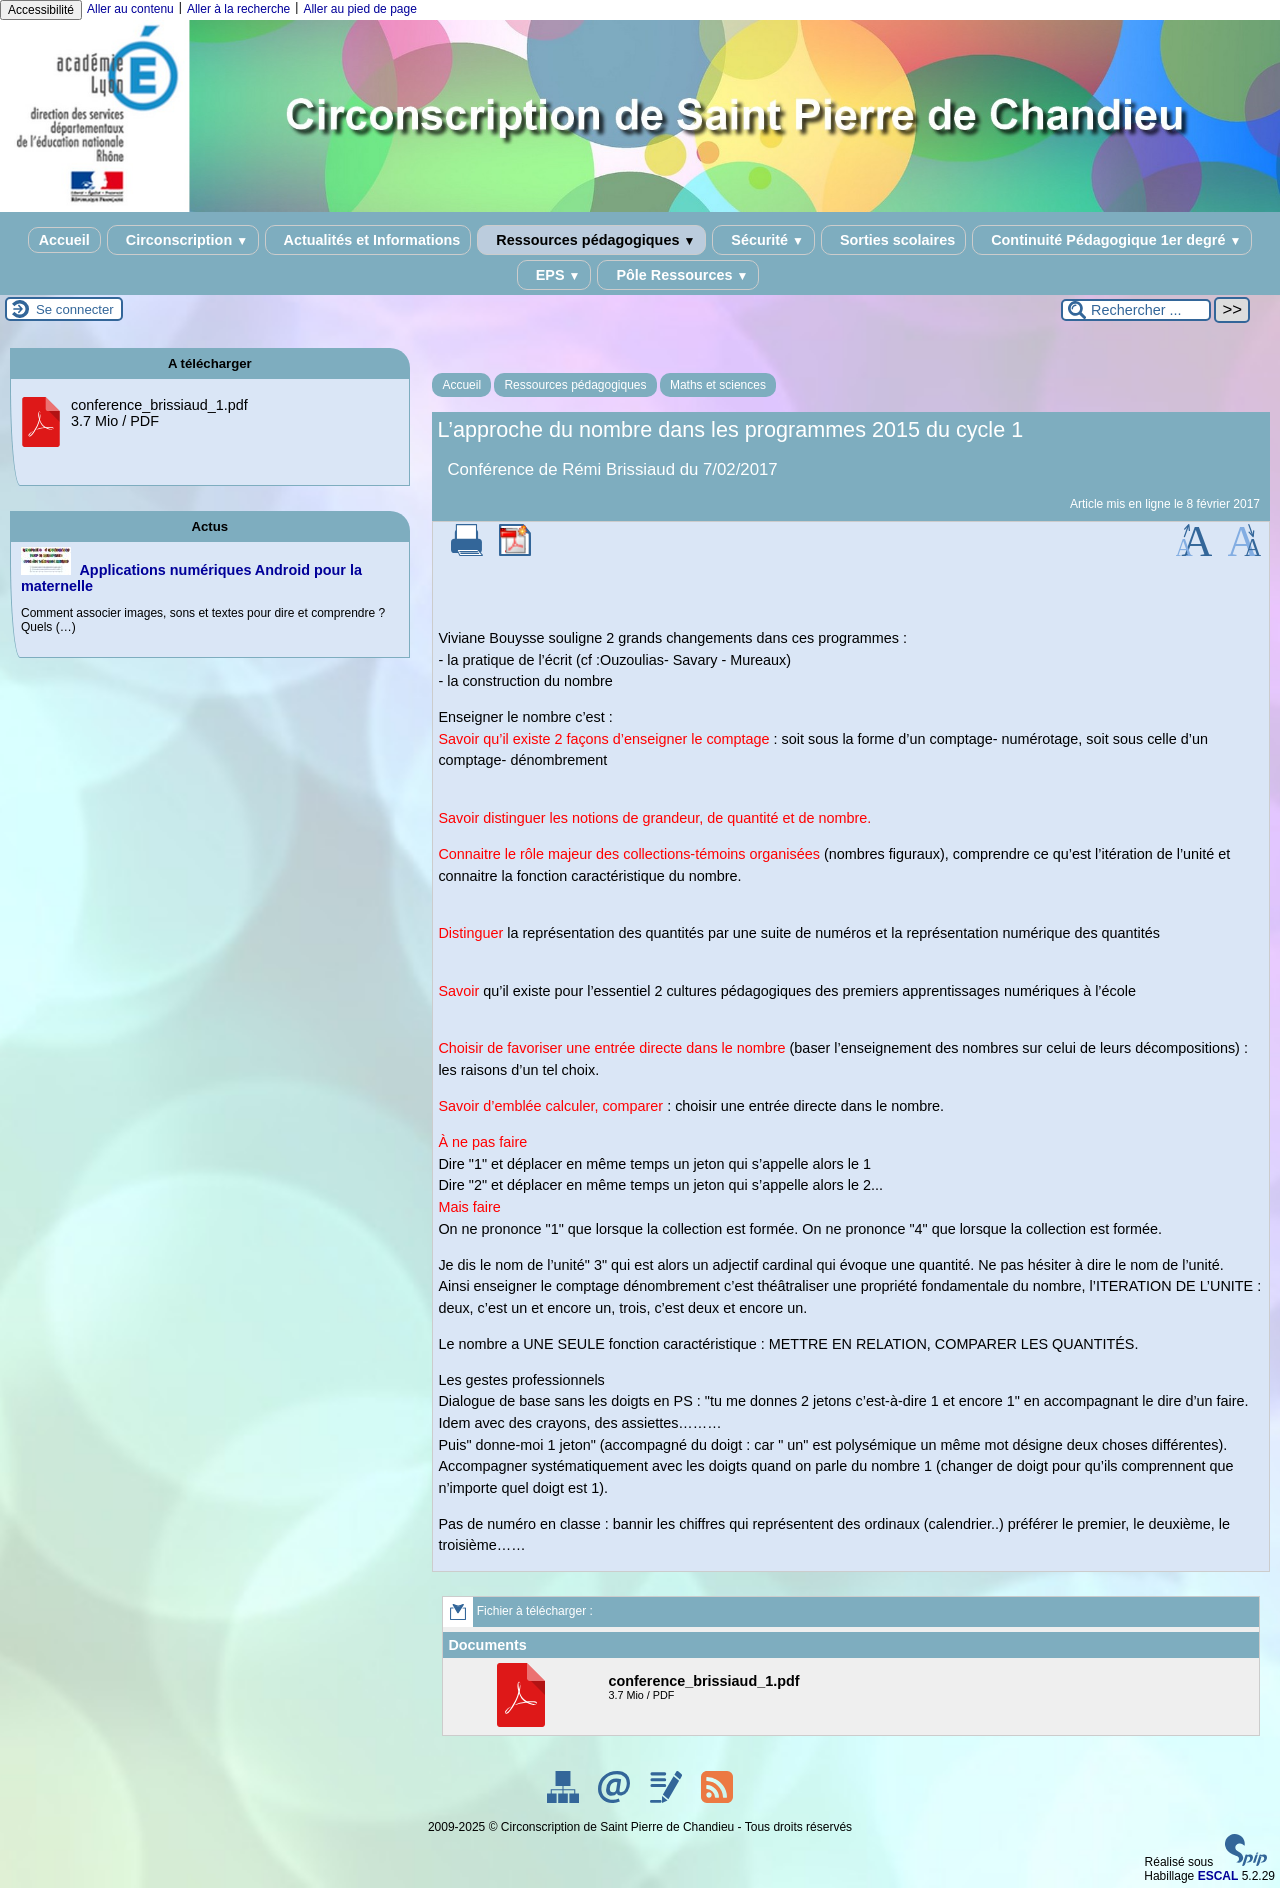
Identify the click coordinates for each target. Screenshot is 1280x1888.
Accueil (64, 240)
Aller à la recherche (238, 9)
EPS (554, 275)
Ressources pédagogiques (591, 240)
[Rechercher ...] (1136, 310)
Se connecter (75, 309)
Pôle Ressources (678, 275)
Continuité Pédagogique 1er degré (1112, 240)
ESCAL (1218, 1876)
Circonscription (183, 240)
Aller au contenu (130, 9)
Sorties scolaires (893, 240)
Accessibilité (41, 10)
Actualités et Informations (368, 240)
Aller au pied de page (359, 9)
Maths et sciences (718, 385)
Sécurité (763, 240)
